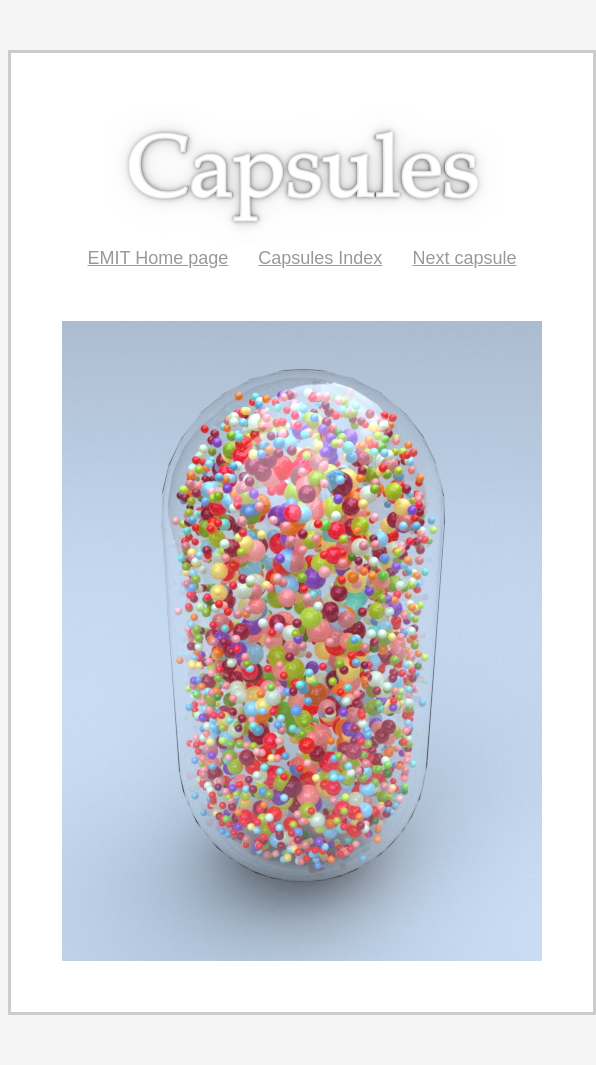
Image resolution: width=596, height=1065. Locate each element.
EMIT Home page (158, 258)
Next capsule (464, 258)
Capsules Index (320, 258)
